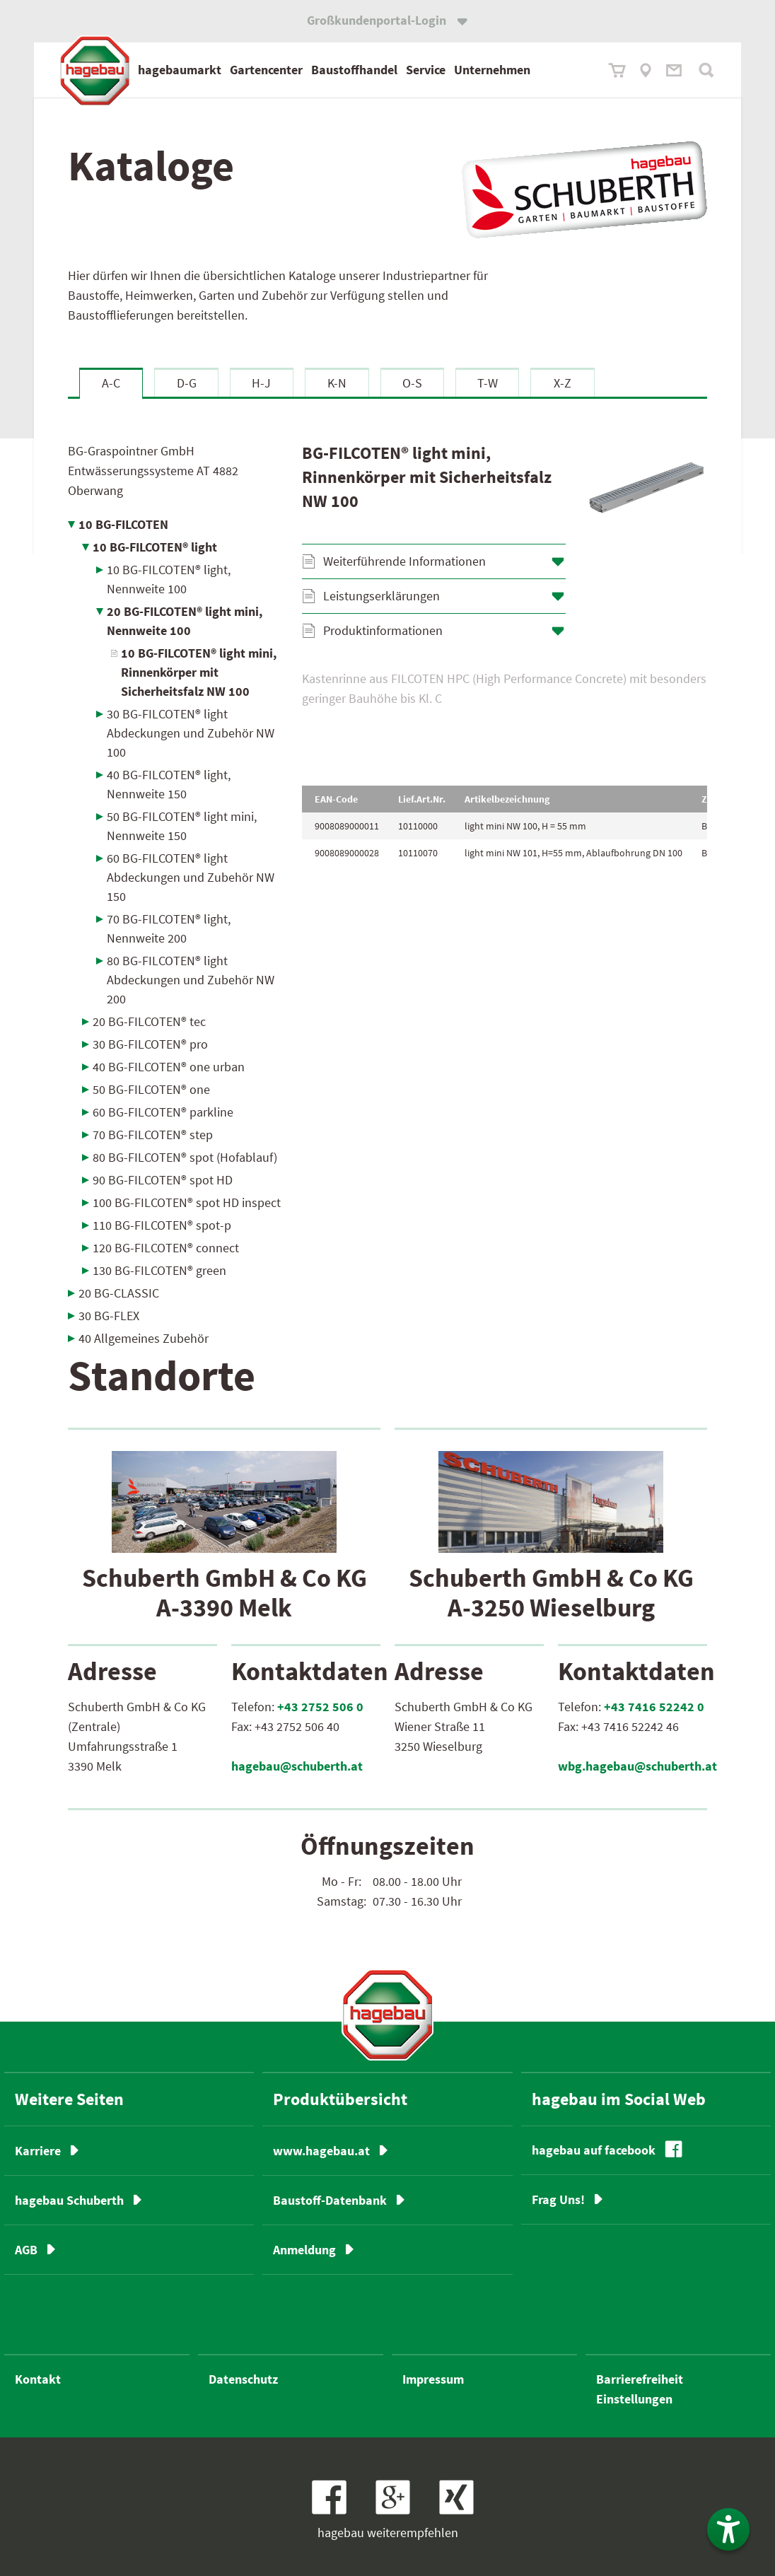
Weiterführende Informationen (404, 561)
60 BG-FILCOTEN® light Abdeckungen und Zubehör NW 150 (190, 877)
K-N (336, 383)
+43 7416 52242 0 (654, 1706)
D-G (187, 383)
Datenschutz (243, 2379)
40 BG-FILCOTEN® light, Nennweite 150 (169, 784)
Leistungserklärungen (381, 596)
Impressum (433, 2379)
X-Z (562, 383)
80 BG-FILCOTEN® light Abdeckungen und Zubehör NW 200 (190, 979)
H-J (261, 383)
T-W (487, 383)
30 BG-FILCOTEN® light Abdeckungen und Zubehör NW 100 (190, 733)
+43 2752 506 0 (320, 1706)
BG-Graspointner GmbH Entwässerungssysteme (153, 471)
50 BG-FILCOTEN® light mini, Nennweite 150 (182, 826)
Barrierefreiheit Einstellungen (639, 2389)
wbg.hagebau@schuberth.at (637, 1766)
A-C (111, 383)
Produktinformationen (383, 630)
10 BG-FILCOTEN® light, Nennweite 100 (169, 579)
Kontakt (38, 2379)
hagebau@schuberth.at (297, 1766)
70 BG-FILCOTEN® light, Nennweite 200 (169, 928)
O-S (412, 383)
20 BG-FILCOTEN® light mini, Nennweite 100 (184, 621)
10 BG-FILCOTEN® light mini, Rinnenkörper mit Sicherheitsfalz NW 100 (198, 672)
